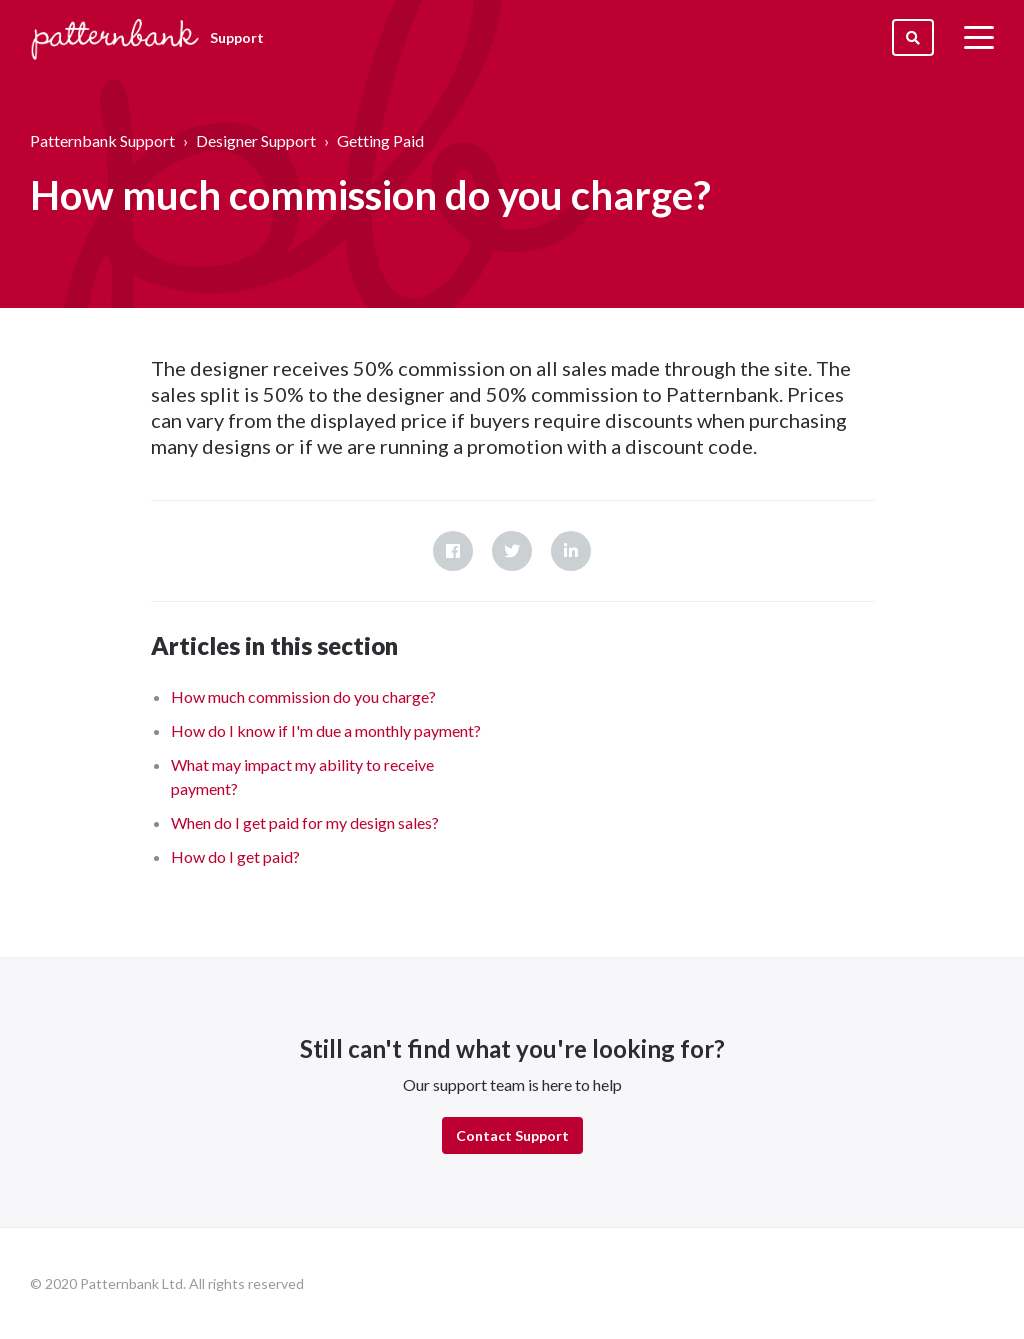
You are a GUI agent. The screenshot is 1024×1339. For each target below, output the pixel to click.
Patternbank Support (102, 140)
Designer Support (256, 140)
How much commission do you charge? (303, 696)
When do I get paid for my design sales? (305, 822)
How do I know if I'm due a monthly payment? (326, 730)
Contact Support (512, 1135)
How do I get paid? (235, 856)
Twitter (512, 551)
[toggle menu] (979, 37)
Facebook (453, 551)
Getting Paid (380, 140)
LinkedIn (571, 551)
